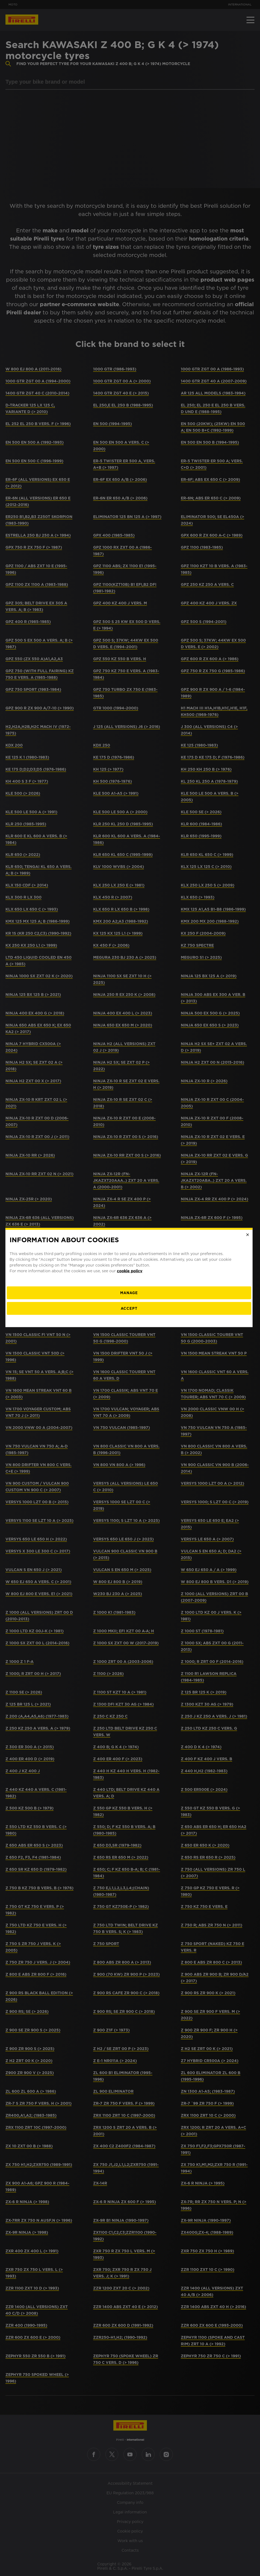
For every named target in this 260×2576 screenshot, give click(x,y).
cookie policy (130, 1281)
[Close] (248, 1245)
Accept (130, 1319)
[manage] (130, 1303)
